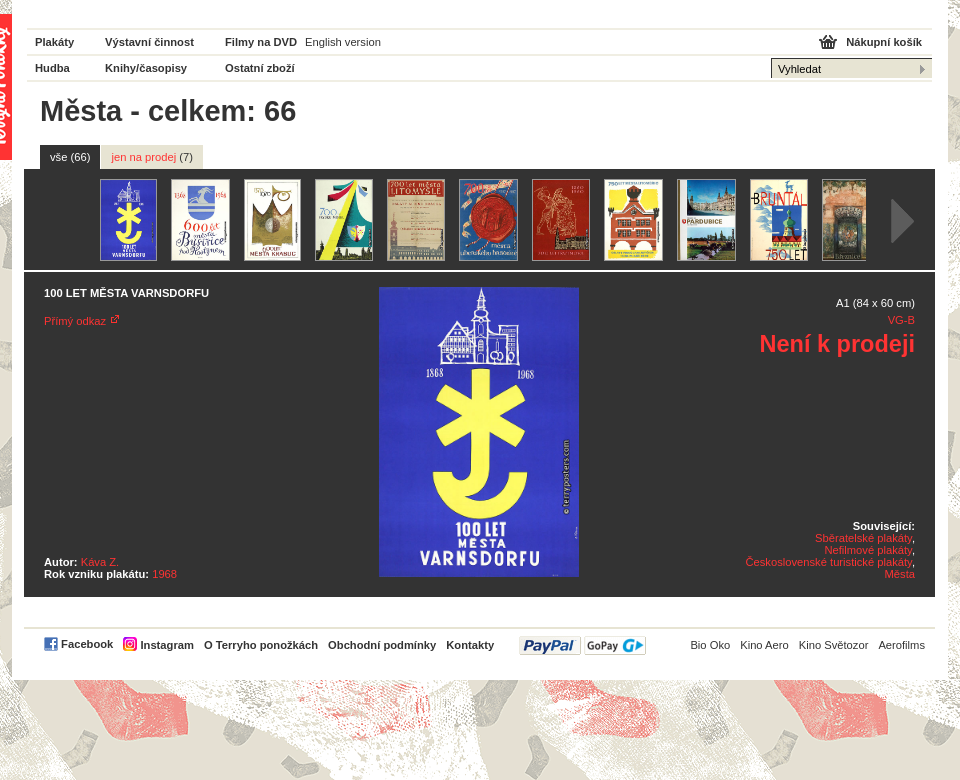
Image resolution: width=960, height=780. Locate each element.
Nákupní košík (884, 42)
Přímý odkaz (75, 321)
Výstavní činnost (149, 42)
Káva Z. (100, 562)
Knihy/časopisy (146, 68)
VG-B (901, 320)
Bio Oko (710, 645)
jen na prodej (152, 157)
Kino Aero (764, 645)
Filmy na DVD (261, 42)
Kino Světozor (834, 645)
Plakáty (54, 42)
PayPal (582, 645)
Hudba (52, 68)
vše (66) (70, 157)
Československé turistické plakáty (828, 562)
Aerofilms (901, 645)
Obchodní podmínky (382, 645)
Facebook (87, 644)
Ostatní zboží (260, 68)
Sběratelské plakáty (863, 538)
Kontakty (470, 645)
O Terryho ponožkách (261, 645)
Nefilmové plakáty (867, 550)
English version (343, 42)
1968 (164, 574)
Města (900, 574)
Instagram (166, 645)
